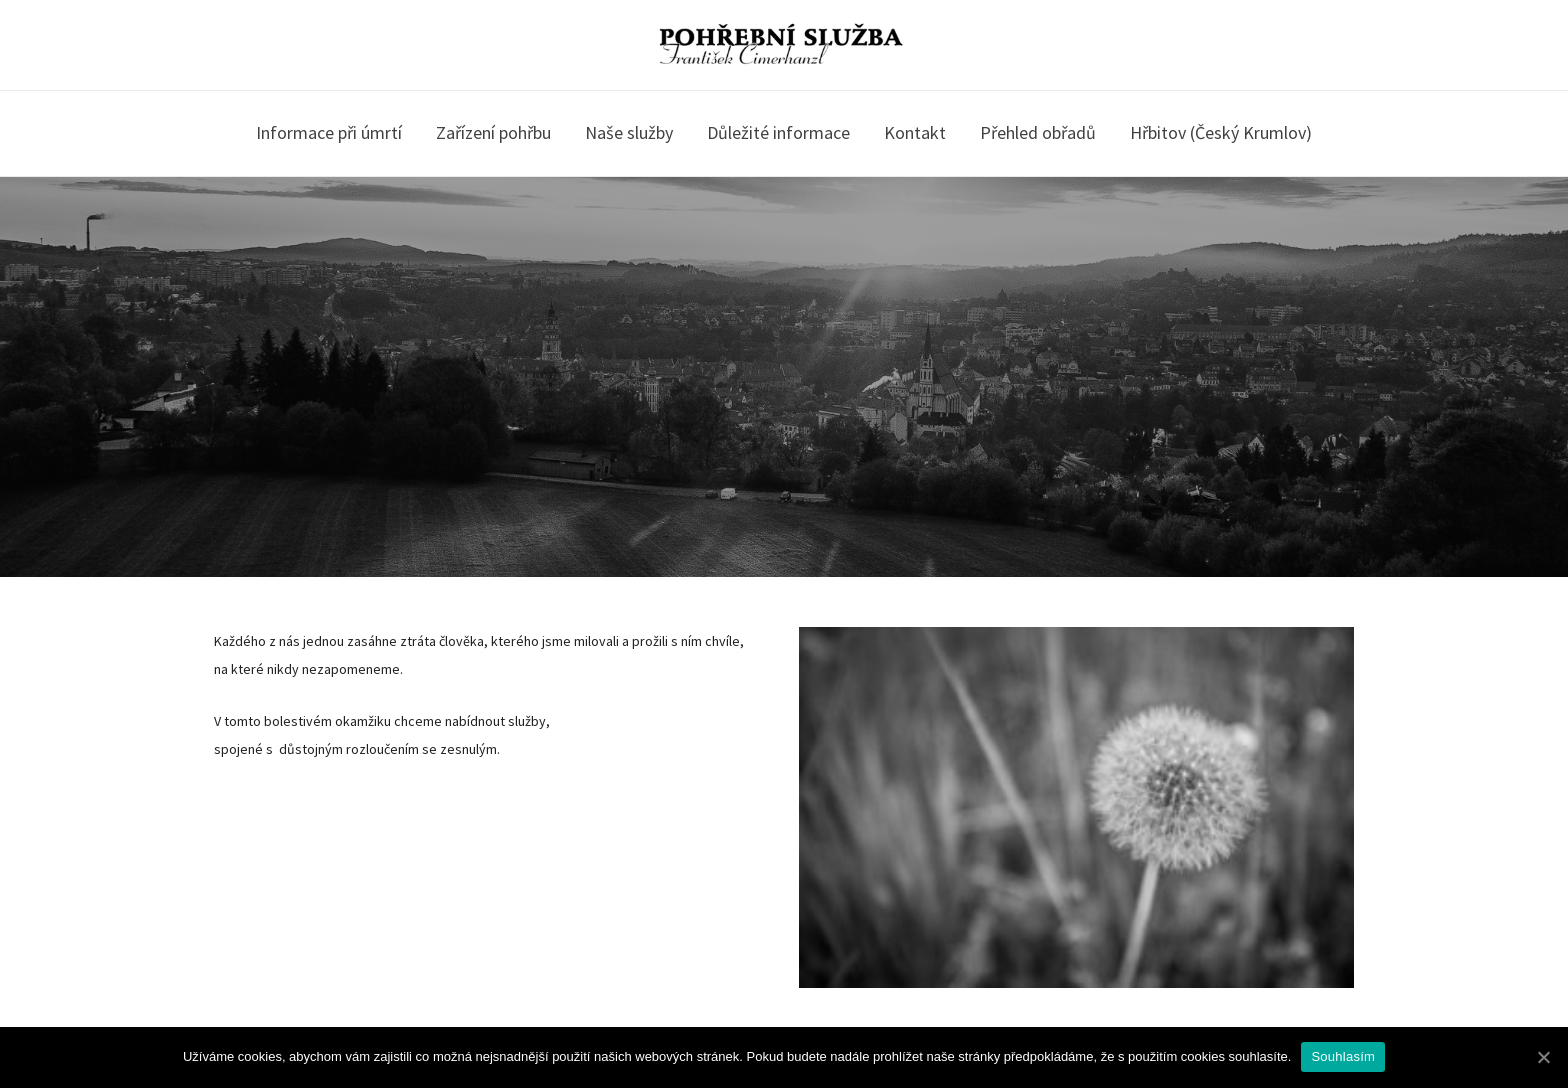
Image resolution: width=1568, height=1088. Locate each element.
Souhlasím (1343, 1056)
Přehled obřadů (1038, 132)
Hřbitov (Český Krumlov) (1221, 132)
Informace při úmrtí (329, 132)
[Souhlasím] (1543, 1057)
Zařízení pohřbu (493, 132)
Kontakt (915, 132)
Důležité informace (778, 132)
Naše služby (629, 132)
